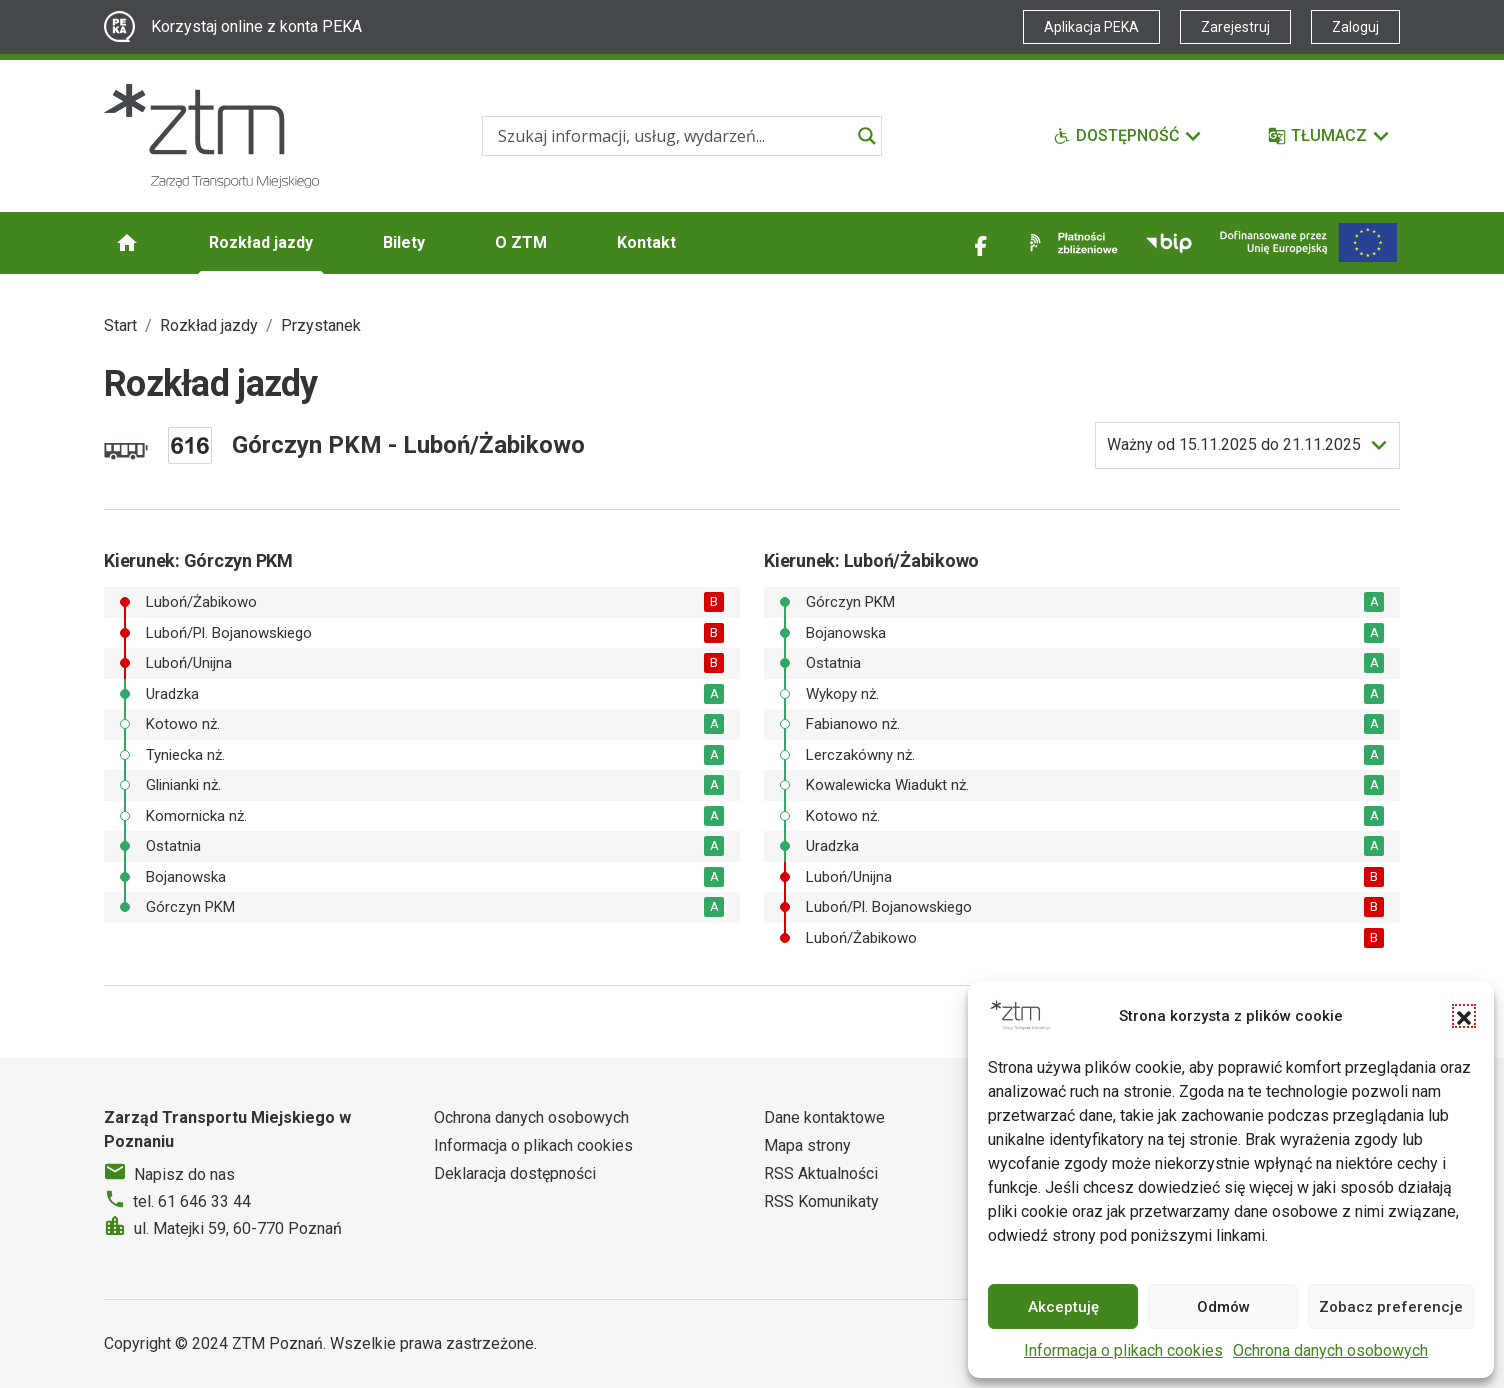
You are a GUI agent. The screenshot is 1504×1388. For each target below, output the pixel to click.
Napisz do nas (184, 1174)
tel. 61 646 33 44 (192, 1201)
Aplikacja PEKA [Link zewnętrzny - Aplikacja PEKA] (1091, 27)
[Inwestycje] (1308, 242)
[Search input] (673, 136)
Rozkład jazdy (261, 242)
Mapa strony (807, 1145)
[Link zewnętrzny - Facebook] (981, 243)
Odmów (1223, 1307)
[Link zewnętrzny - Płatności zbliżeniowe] (1070, 243)
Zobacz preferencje (1391, 1307)
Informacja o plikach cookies (1123, 1350)
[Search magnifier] (867, 136)
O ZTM (521, 242)
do (1234, 445)
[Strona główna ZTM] (211, 136)
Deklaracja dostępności (515, 1173)
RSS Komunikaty (821, 1201)
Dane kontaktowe (824, 1117)
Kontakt (646, 242)
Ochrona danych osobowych (1330, 1350)
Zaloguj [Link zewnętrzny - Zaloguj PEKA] (1355, 27)
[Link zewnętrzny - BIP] (1169, 243)
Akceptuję (1063, 1307)
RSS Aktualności (821, 1173)
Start (120, 325)
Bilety (404, 242)
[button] (1464, 1016)
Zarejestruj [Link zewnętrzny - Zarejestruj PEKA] (1235, 27)
